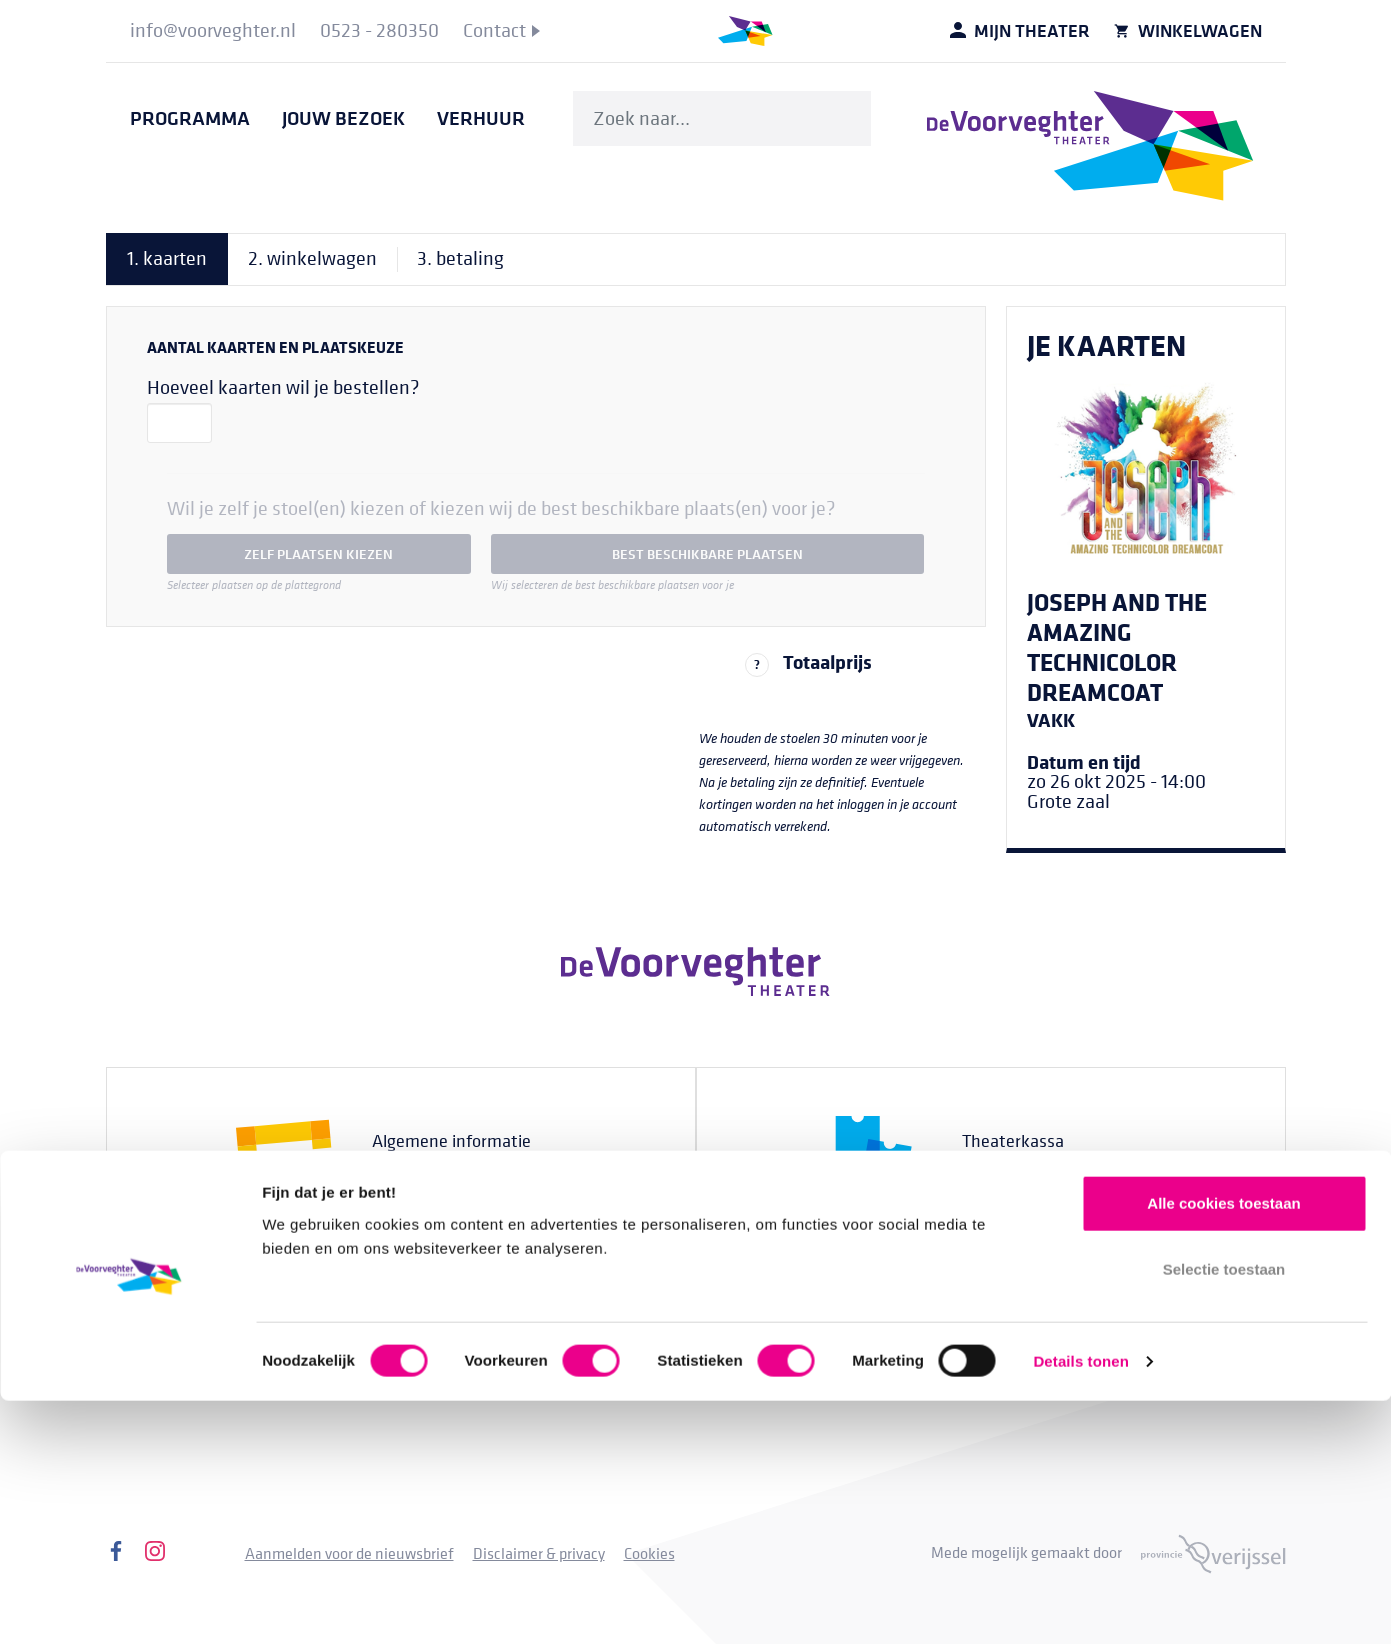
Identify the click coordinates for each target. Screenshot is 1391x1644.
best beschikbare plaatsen (707, 554)
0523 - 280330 (468, 1178)
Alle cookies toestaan (1223, 1446)
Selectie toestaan (1224, 1512)
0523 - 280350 (1058, 1178)
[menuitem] (213, 31)
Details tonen (1080, 1604)
